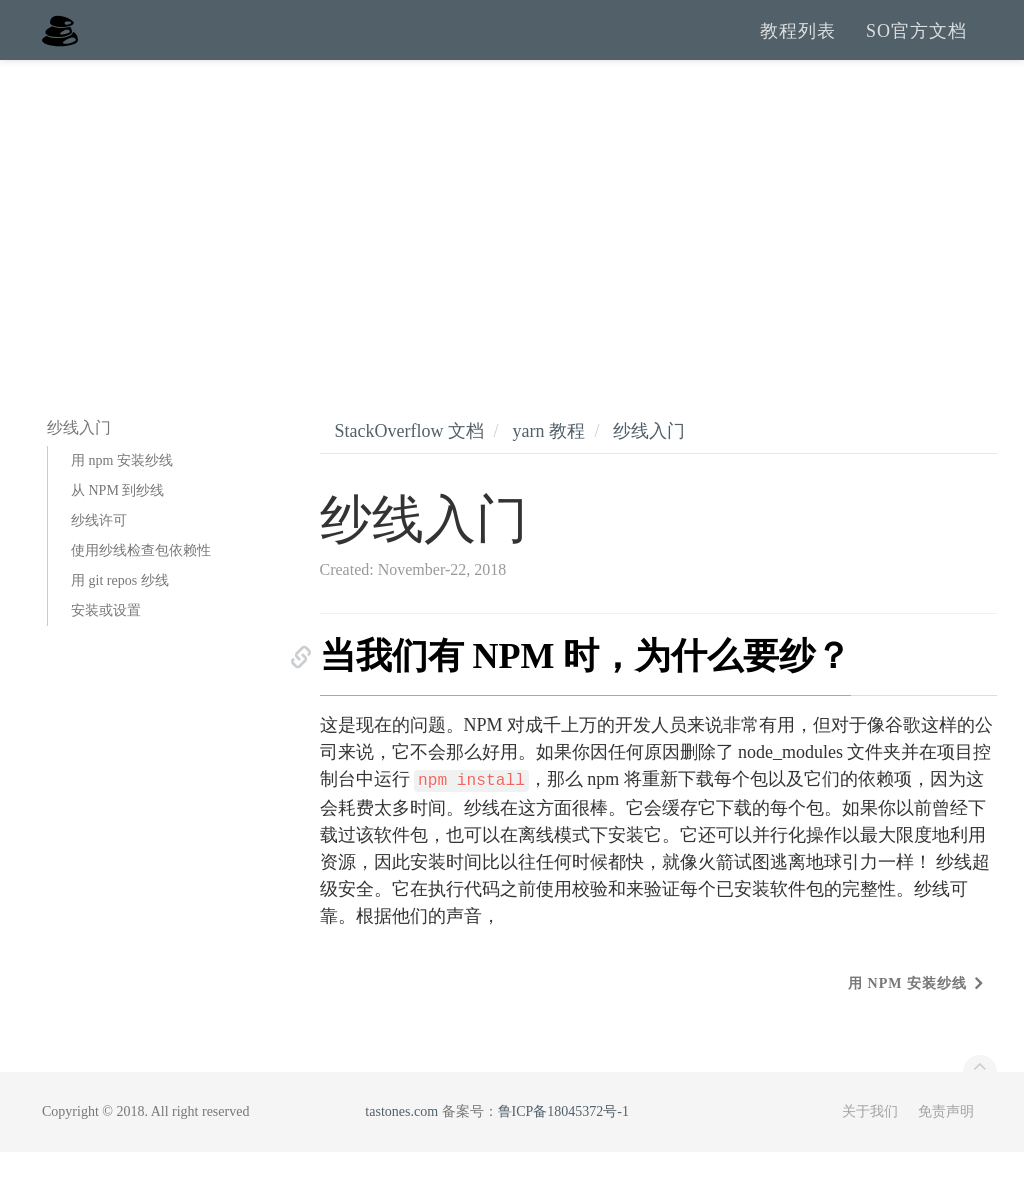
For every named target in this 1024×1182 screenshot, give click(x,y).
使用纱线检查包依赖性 (141, 580)
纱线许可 (99, 550)
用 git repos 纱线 (120, 610)
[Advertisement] (512, 240)
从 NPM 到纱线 (117, 520)
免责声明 (946, 1141)
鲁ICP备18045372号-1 (563, 1141)
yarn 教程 (548, 461)
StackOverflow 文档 (409, 461)
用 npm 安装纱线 (122, 490)
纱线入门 (649, 461)
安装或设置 (106, 640)
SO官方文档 (916, 45)
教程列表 (798, 45)
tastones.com (401, 1141)
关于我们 (870, 1141)
